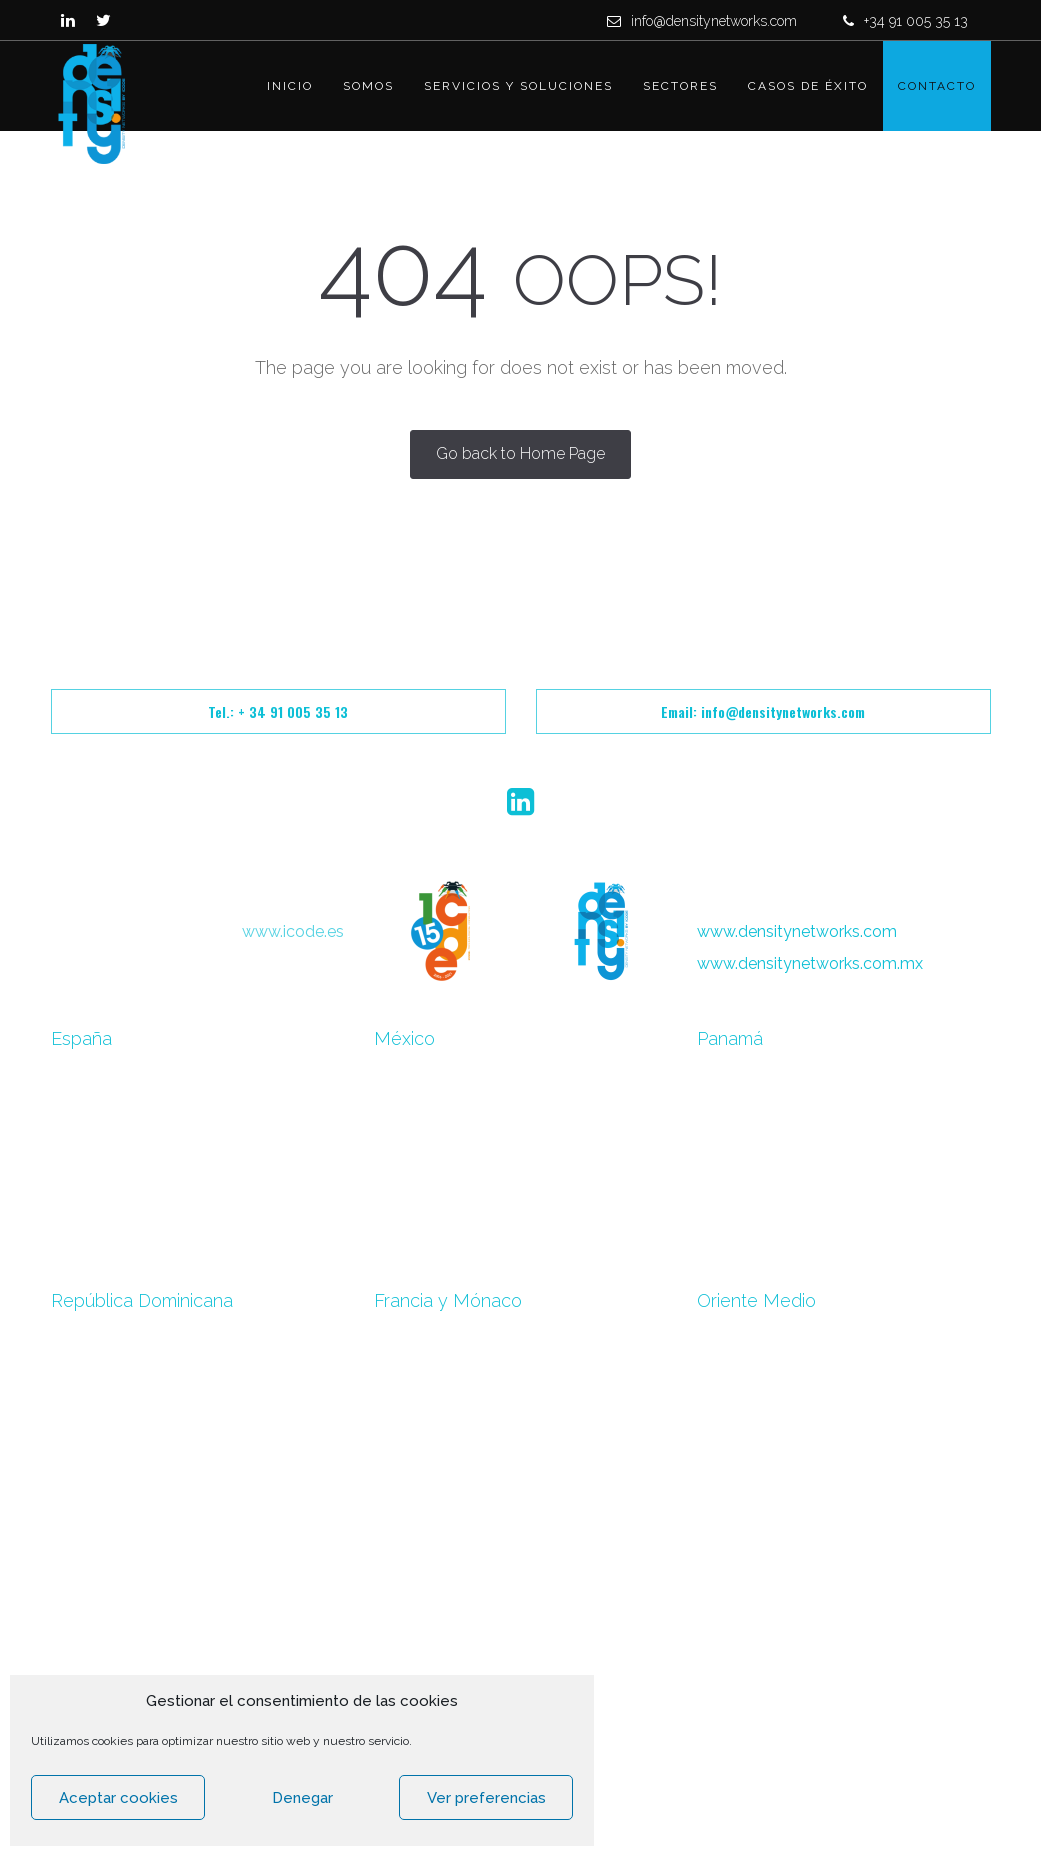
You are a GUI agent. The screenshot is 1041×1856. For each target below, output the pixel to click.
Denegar (302, 1798)
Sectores (680, 86)
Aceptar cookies (118, 1798)
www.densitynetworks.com (797, 931)
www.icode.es (293, 931)
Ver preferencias (486, 1798)
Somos (368, 86)
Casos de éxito (808, 86)
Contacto (937, 86)
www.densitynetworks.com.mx (810, 963)
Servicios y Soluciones (518, 86)
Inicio (290, 86)
